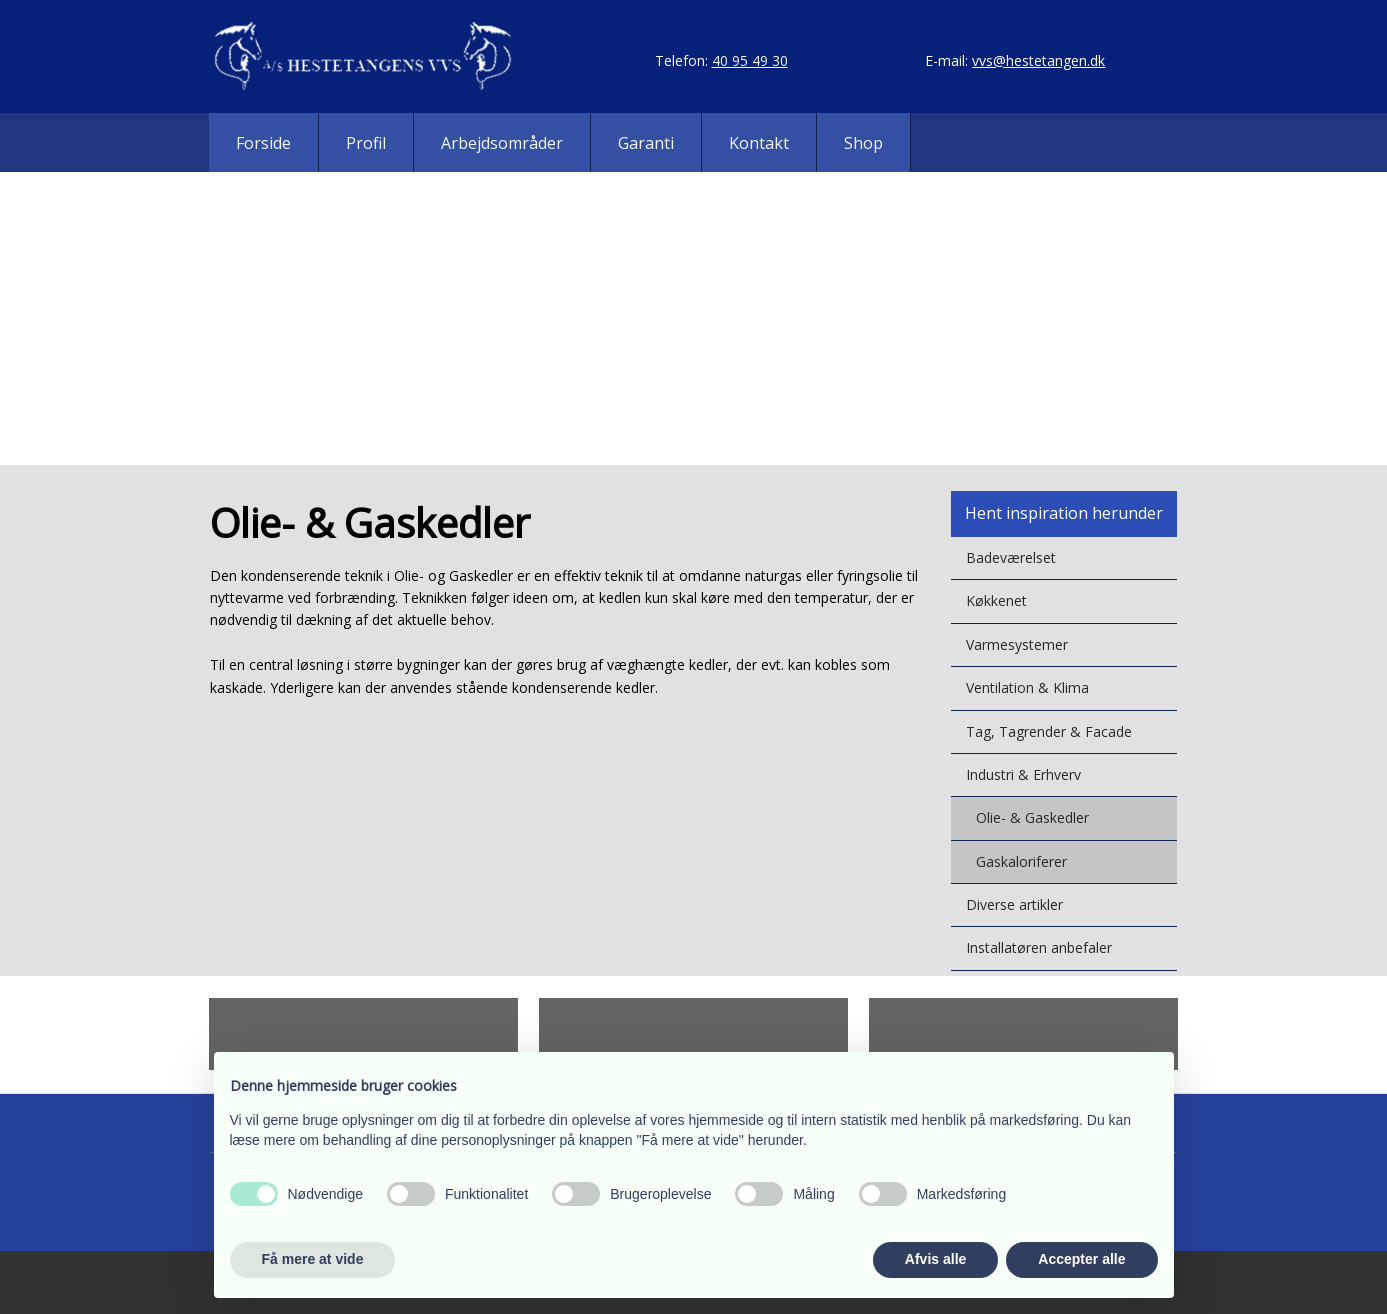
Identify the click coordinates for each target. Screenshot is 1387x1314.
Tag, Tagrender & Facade (1049, 731)
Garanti (646, 143)
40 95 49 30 (750, 60)
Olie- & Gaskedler (1032, 817)
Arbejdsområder (502, 143)
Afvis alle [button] (935, 1259)
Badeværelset (1011, 557)
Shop (863, 143)
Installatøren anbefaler (1039, 947)
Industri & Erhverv (1023, 774)
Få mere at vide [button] (313, 1259)
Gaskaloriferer (1021, 861)
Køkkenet (996, 600)
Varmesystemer (1017, 644)
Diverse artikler (1014, 904)
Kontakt (759, 143)
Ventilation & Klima (1027, 687)
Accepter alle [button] (1081, 1259)
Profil (366, 143)
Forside (263, 143)
